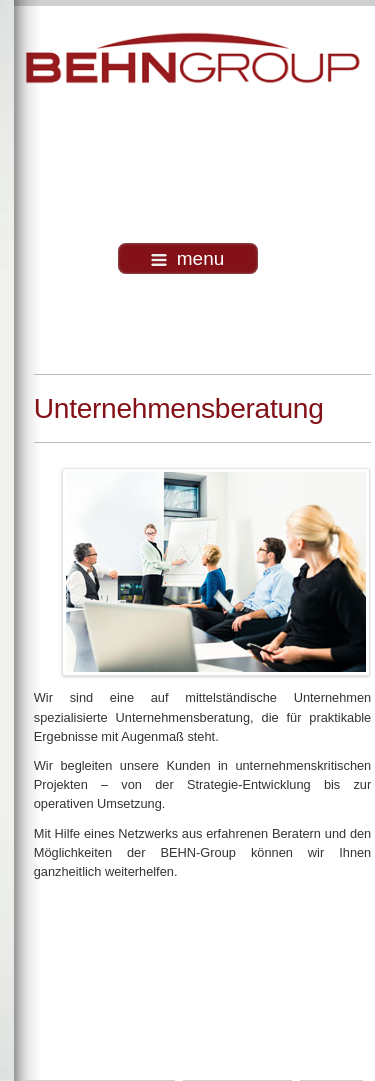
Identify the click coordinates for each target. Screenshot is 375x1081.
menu (188, 258)
